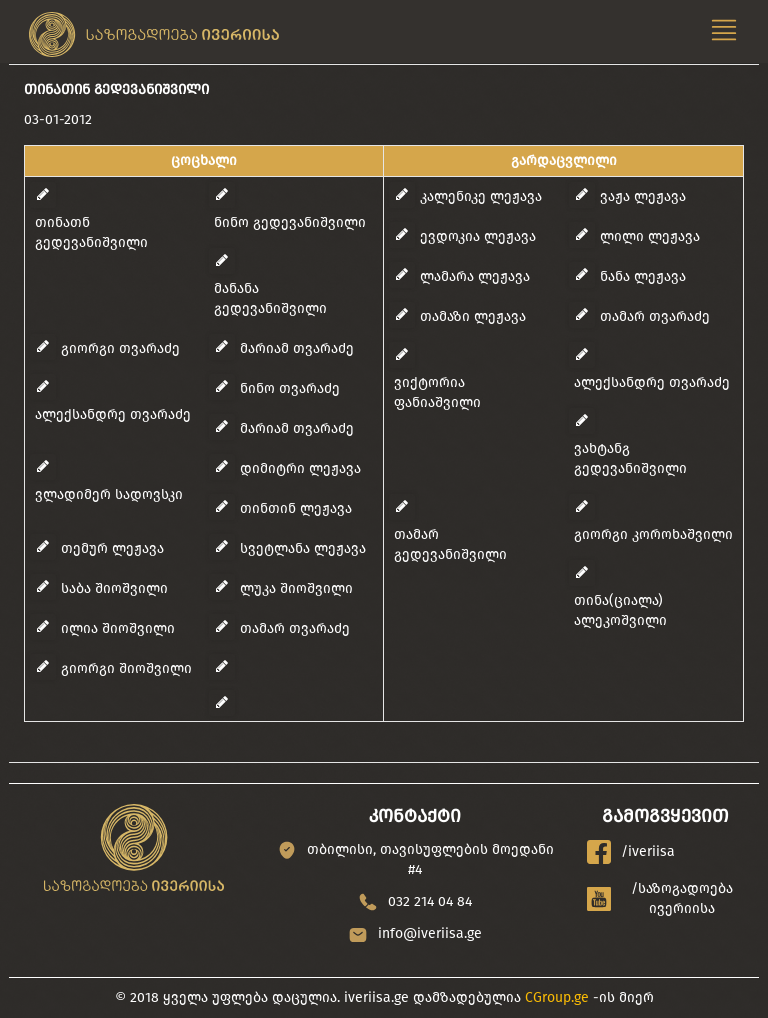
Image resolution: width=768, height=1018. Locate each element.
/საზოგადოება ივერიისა (660, 898)
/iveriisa (631, 852)
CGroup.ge (557, 997)
